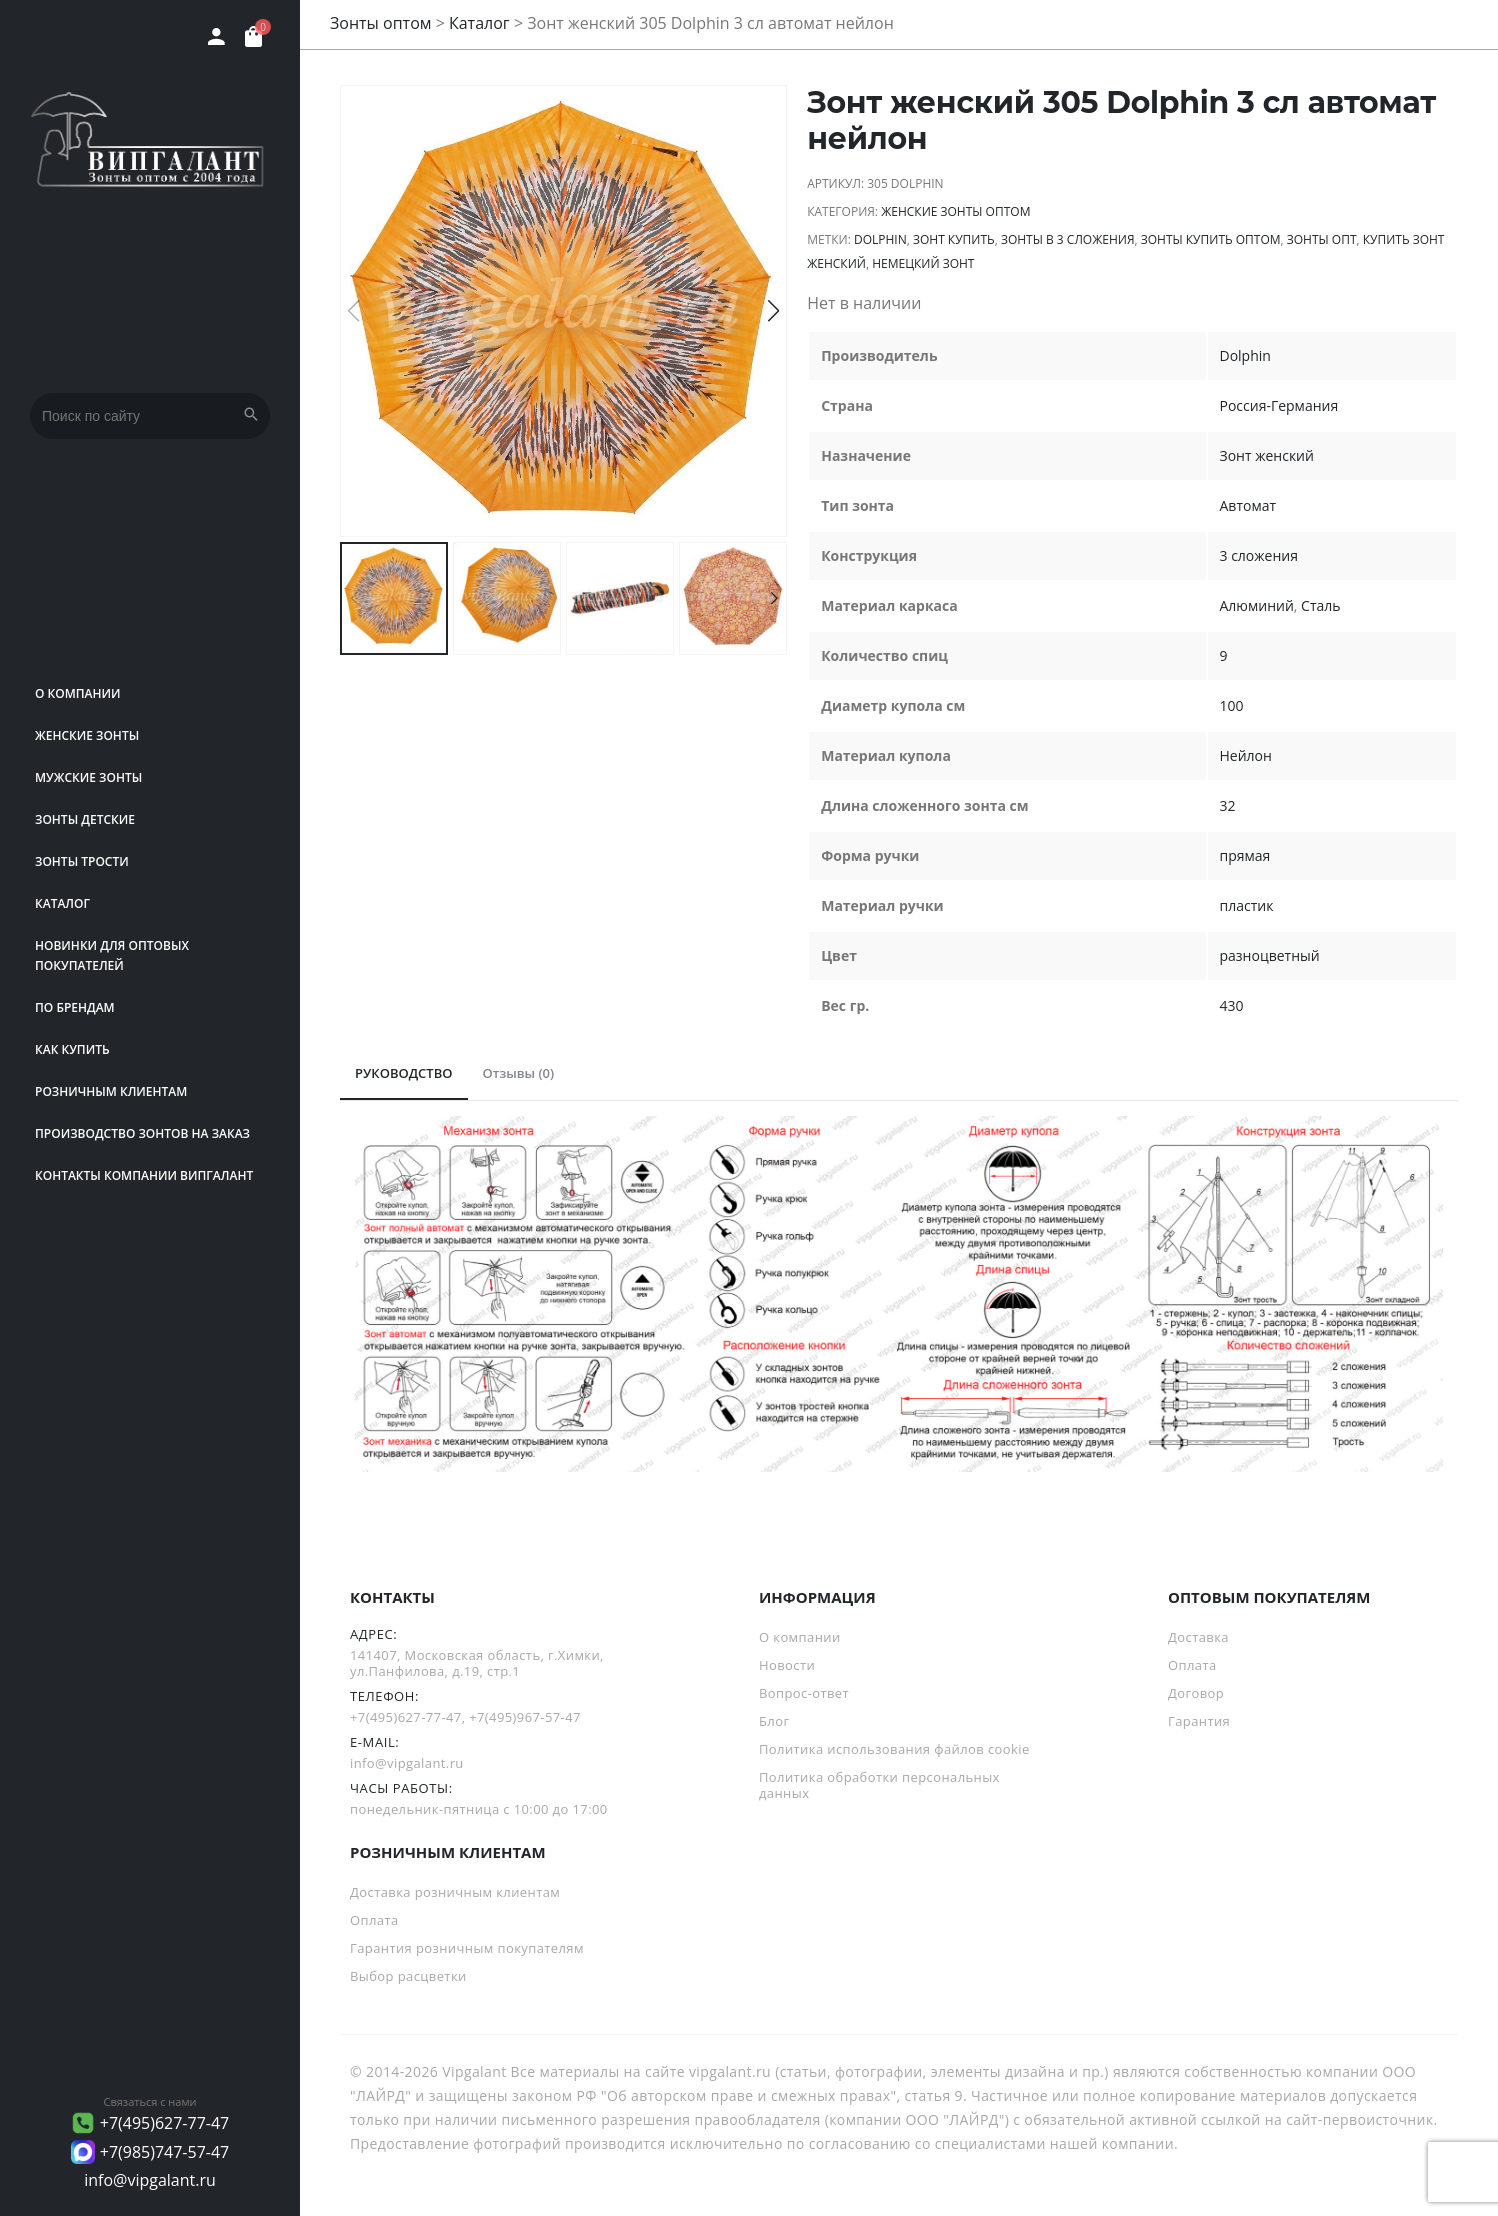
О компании (78, 693)
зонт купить (954, 239)
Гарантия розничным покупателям (467, 1948)
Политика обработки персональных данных (879, 1785)
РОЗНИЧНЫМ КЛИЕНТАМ (111, 1091)
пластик (1247, 905)
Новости (787, 1665)
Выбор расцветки (408, 1976)
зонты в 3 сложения (1068, 239)
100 (1232, 705)
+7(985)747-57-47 (165, 2152)
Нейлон (1246, 755)
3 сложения (1259, 555)
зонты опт (1322, 239)
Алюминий (1257, 605)
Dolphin (880, 239)
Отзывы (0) (519, 1073)
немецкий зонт (923, 263)
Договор (1196, 1693)
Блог (774, 1721)
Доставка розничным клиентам (455, 1892)
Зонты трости (82, 861)
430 (1232, 1005)
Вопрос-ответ (804, 1693)
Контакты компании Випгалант (144, 1175)
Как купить (72, 1049)
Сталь (1320, 605)
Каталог (62, 903)
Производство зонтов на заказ (142, 1133)
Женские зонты (87, 735)
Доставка (1198, 1637)
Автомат (1248, 505)
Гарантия (1199, 1721)
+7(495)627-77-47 (165, 2123)
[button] (773, 311)
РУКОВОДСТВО (404, 1073)
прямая (1245, 855)
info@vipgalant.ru (150, 2180)
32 (1228, 805)
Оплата (1192, 1665)
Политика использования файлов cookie (894, 1749)
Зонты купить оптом (1211, 239)
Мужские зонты (88, 777)
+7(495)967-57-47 (525, 1717)
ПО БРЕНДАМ (75, 1007)
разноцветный (1270, 955)
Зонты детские (85, 819)
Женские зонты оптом (955, 211)
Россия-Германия (1279, 405)
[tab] (404, 1074)
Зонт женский (1267, 455)
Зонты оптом (381, 23)
